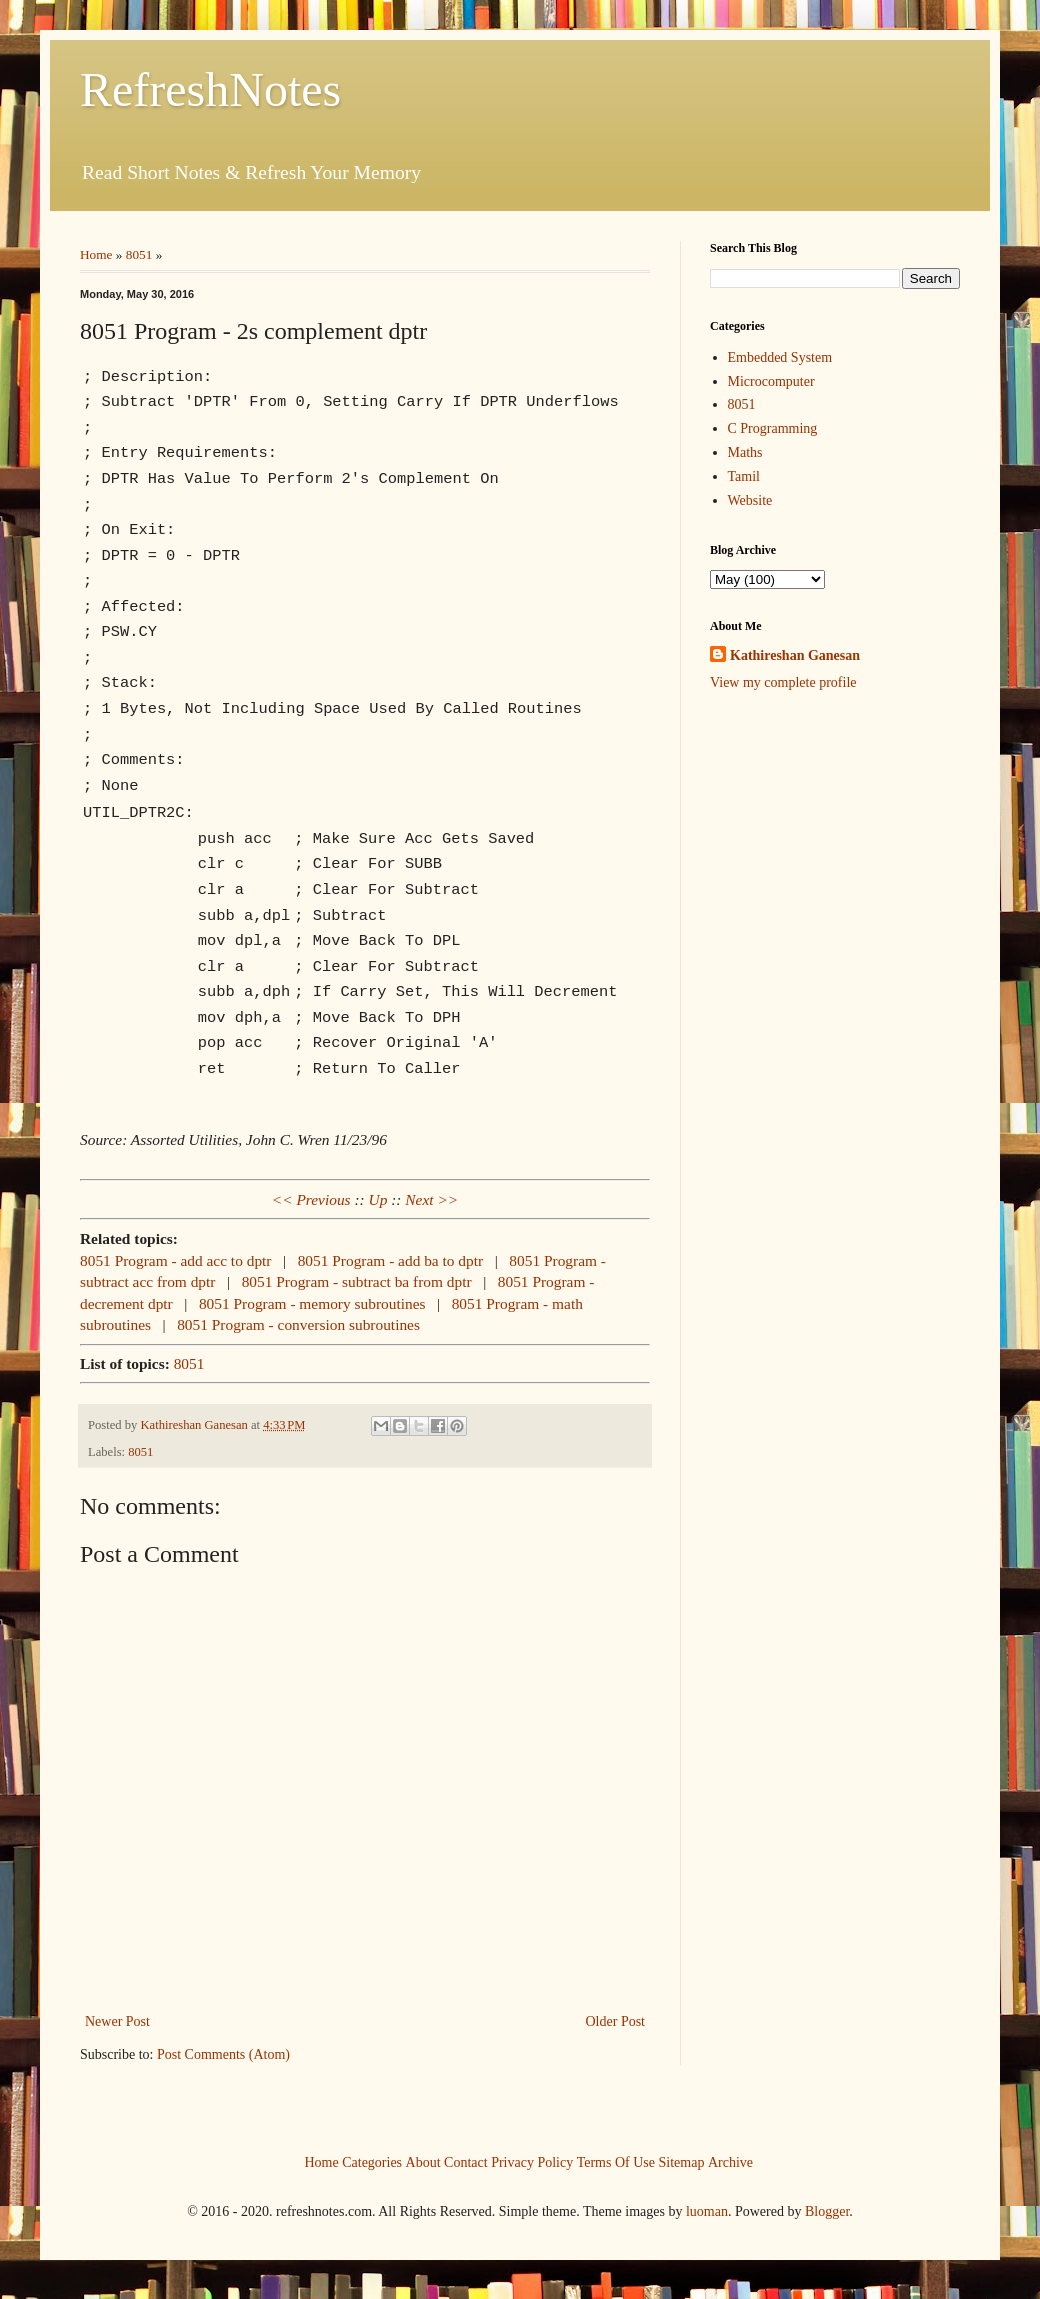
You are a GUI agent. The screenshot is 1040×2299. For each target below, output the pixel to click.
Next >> (431, 1197)
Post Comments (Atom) (223, 2052)
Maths (745, 452)
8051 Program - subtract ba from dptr (357, 1279)
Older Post (616, 2019)
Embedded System (780, 357)
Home (96, 254)
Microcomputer (771, 381)
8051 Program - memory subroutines (312, 1301)
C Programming (773, 428)
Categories (372, 2160)
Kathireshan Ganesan (795, 655)
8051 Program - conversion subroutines (298, 1322)
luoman (707, 2209)
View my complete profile (783, 682)
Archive (730, 2160)
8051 (139, 254)
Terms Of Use (616, 2160)
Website (750, 500)
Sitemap (682, 2160)
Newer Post (117, 2019)
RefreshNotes (210, 89)
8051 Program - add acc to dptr (175, 1258)
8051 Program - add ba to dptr (391, 1258)
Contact (466, 2160)
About (423, 2160)
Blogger (827, 2209)
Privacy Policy (532, 2160)
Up (378, 1197)
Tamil (744, 476)
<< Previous (311, 1197)
